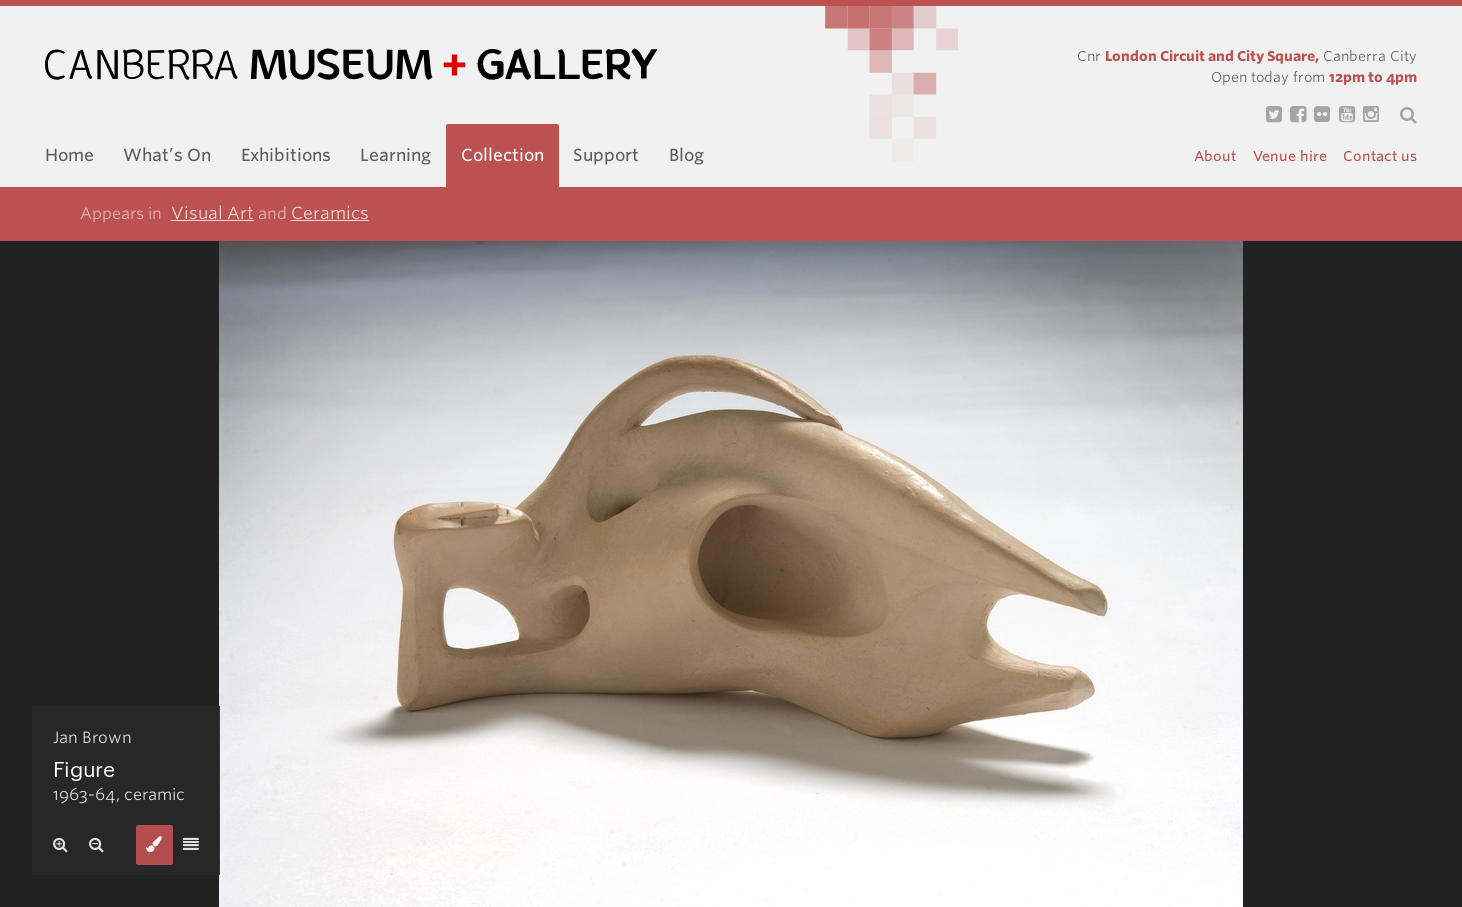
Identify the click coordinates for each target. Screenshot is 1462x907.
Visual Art (212, 213)
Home (69, 155)
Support (606, 155)
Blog (686, 155)
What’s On (167, 155)
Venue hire (1290, 156)
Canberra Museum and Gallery (351, 64)
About (1215, 156)
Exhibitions (286, 155)
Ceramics (330, 213)
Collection (502, 155)
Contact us (1380, 156)
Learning (395, 155)
